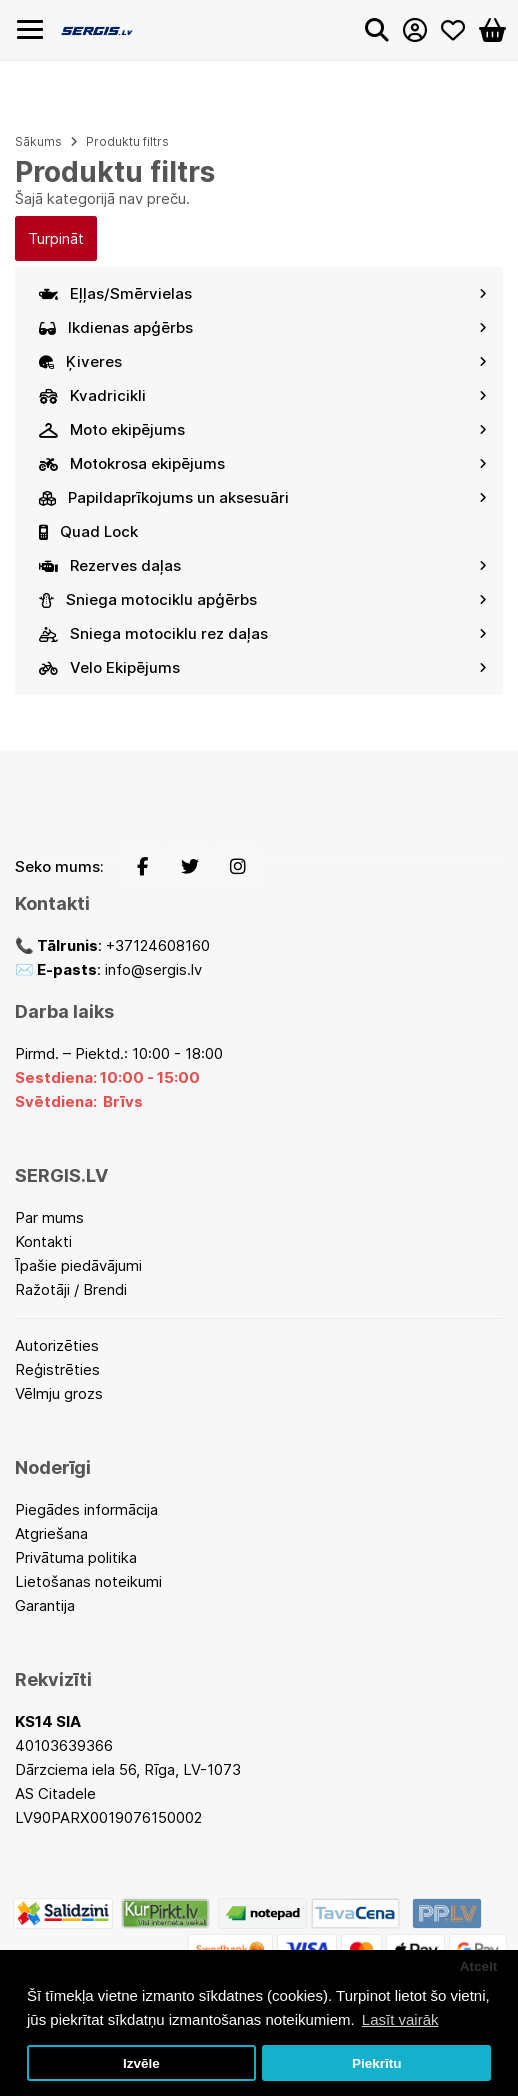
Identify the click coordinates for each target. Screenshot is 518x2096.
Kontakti (43, 1241)
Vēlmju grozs (59, 1393)
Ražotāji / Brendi (71, 1289)
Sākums (38, 141)
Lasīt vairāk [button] (400, 2019)
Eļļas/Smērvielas (263, 293)
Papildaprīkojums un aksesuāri (263, 497)
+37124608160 (158, 945)
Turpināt (56, 238)
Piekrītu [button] (377, 2063)
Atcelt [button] (479, 1966)
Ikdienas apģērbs (263, 327)
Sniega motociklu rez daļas (263, 633)
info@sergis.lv (153, 969)
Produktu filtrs (127, 141)
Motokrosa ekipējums (263, 463)
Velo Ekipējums (263, 667)
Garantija (45, 1605)
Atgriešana (51, 1533)
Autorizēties (57, 1345)
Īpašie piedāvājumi (78, 1265)
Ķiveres (263, 361)
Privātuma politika (76, 1557)
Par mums (49, 1217)
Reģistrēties (57, 1369)
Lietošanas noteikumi (88, 1581)
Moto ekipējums (263, 429)
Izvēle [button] (141, 2063)
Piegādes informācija (86, 1509)
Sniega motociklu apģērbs (263, 599)
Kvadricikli (263, 395)
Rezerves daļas (263, 565)
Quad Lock (88, 531)
